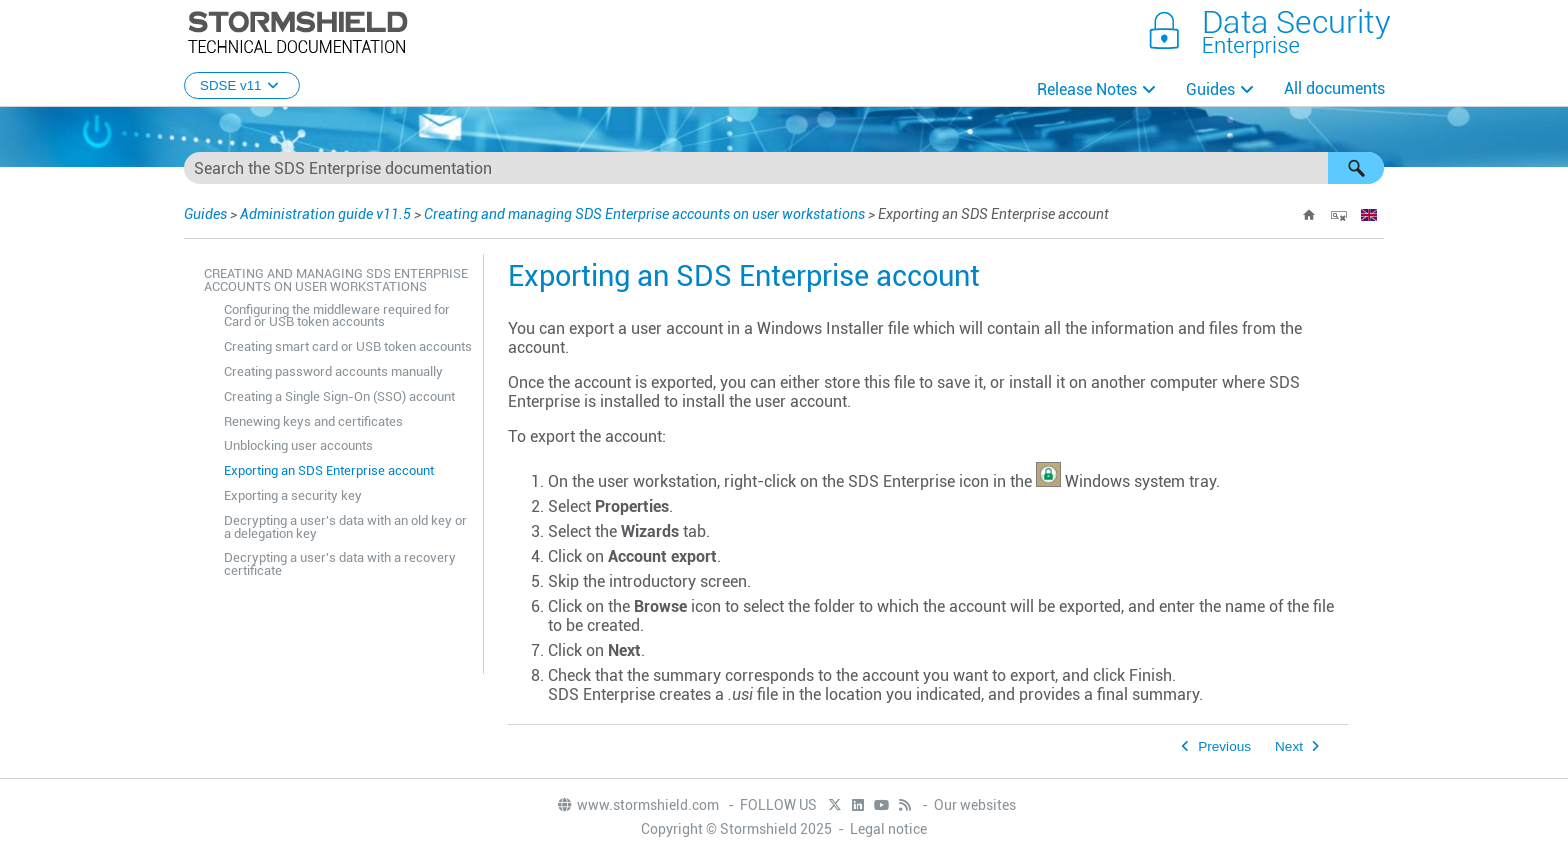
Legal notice (888, 829)
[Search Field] (784, 168)
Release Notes (1087, 89)
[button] (1356, 168)
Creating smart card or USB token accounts (348, 346)
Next (1289, 746)
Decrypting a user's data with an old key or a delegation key (345, 527)
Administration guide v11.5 (325, 214)
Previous (1224, 746)
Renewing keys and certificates (313, 421)
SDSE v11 (242, 85)
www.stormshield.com (637, 805)
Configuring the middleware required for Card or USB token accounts (337, 316)
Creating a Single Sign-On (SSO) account (339, 396)
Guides (1210, 89)
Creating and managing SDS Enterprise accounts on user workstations (644, 214)
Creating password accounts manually (333, 371)
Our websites (975, 805)
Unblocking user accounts (298, 445)
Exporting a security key (293, 495)
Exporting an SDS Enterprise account (329, 470)
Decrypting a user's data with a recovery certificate (340, 564)
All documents (1334, 88)
